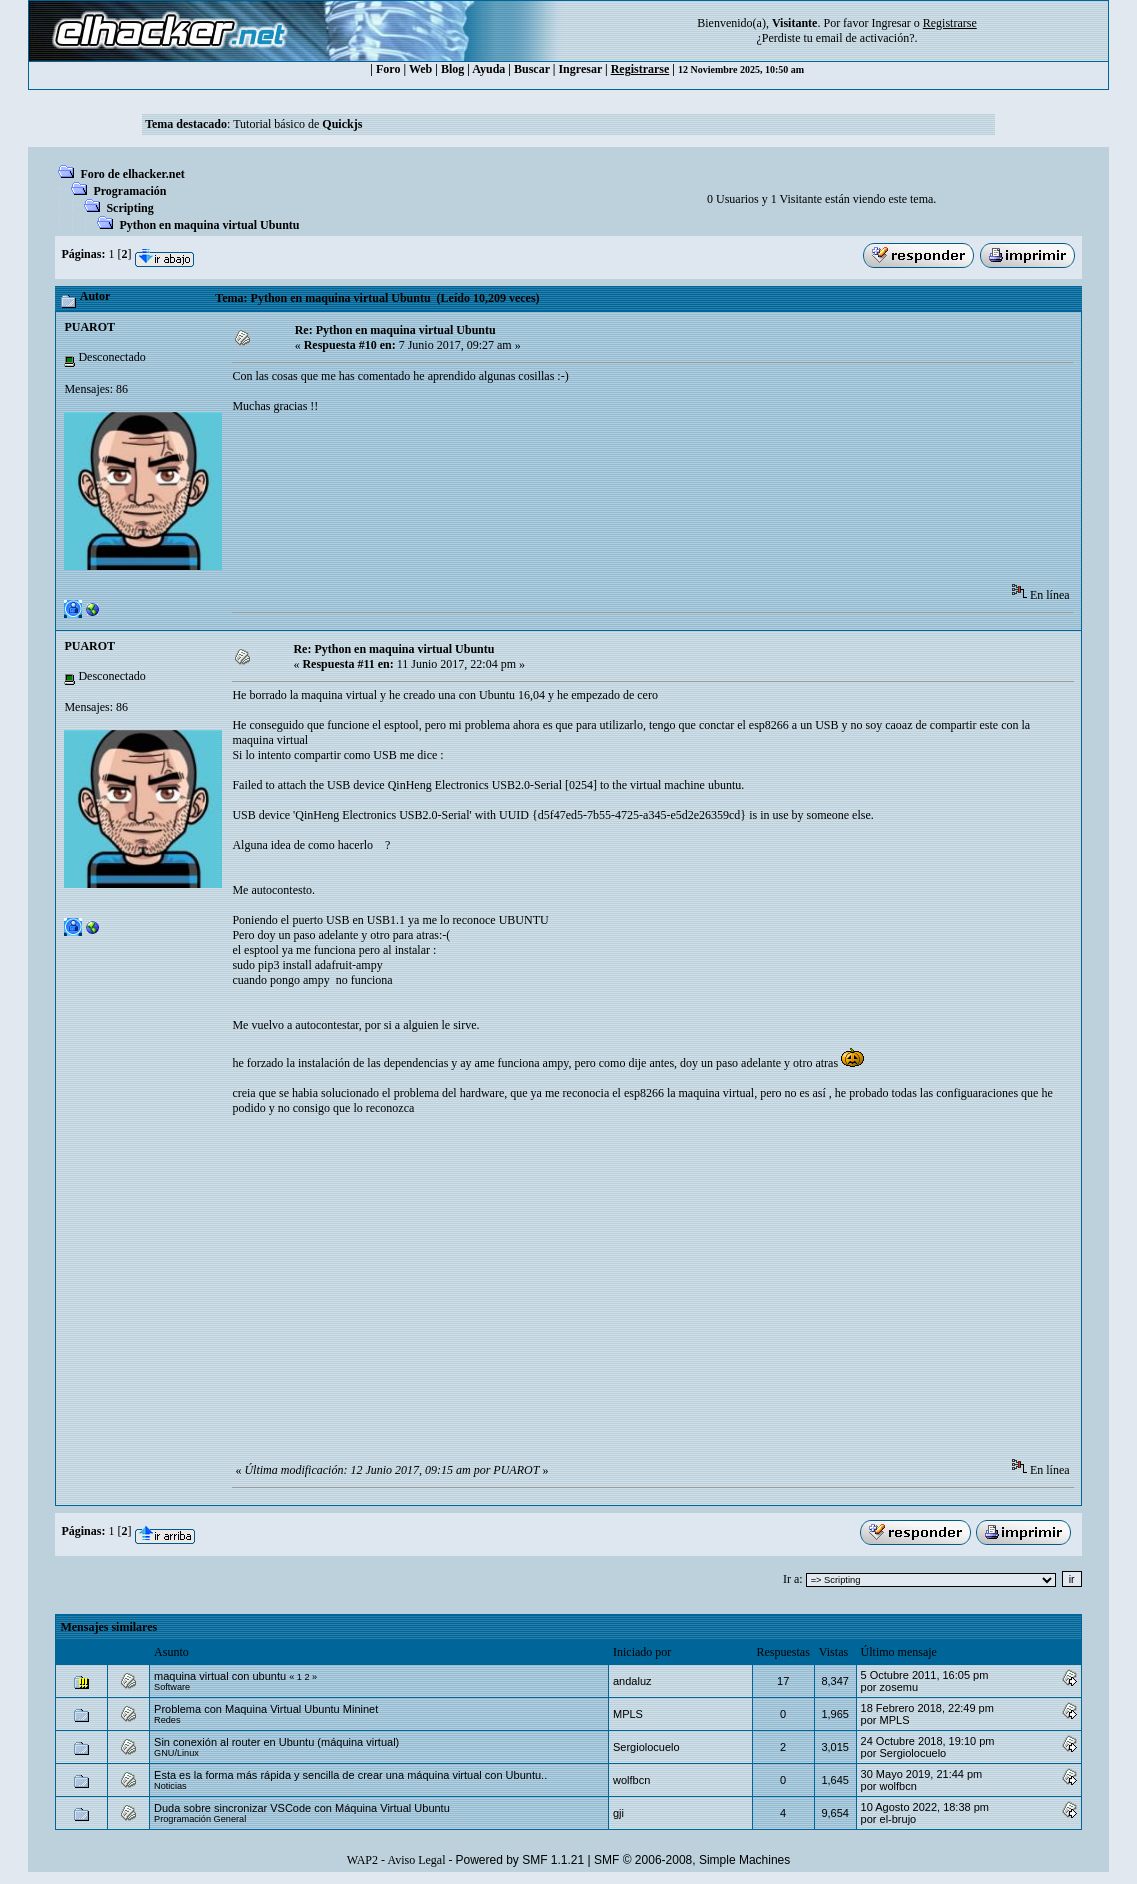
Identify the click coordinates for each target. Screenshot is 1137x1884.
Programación (129, 191)
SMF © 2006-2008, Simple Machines (692, 1860)
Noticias (170, 1786)
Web (420, 69)
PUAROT (89, 327)
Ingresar (890, 23)
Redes (167, 1720)
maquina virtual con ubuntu (220, 1676)
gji (618, 1813)
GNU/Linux (176, 1753)
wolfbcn (631, 1780)
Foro (388, 69)
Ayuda (488, 69)
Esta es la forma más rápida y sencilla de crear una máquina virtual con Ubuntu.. (350, 1775)
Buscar (532, 69)
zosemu (899, 1687)
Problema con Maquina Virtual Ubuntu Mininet (266, 1709)
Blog (452, 69)
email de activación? (865, 38)
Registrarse (640, 69)
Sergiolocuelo (646, 1747)
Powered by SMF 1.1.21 (519, 1860)
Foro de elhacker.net (132, 174)
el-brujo (898, 1819)
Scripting (129, 208)
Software (172, 1687)
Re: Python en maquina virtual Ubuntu (395, 330)
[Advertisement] (596, 489)
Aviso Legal (416, 1860)
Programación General (200, 1819)
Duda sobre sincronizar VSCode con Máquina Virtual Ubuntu (302, 1808)
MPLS (628, 1714)
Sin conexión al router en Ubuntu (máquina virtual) (276, 1742)
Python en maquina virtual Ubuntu (209, 225)
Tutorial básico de (297, 124)
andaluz (632, 1681)
